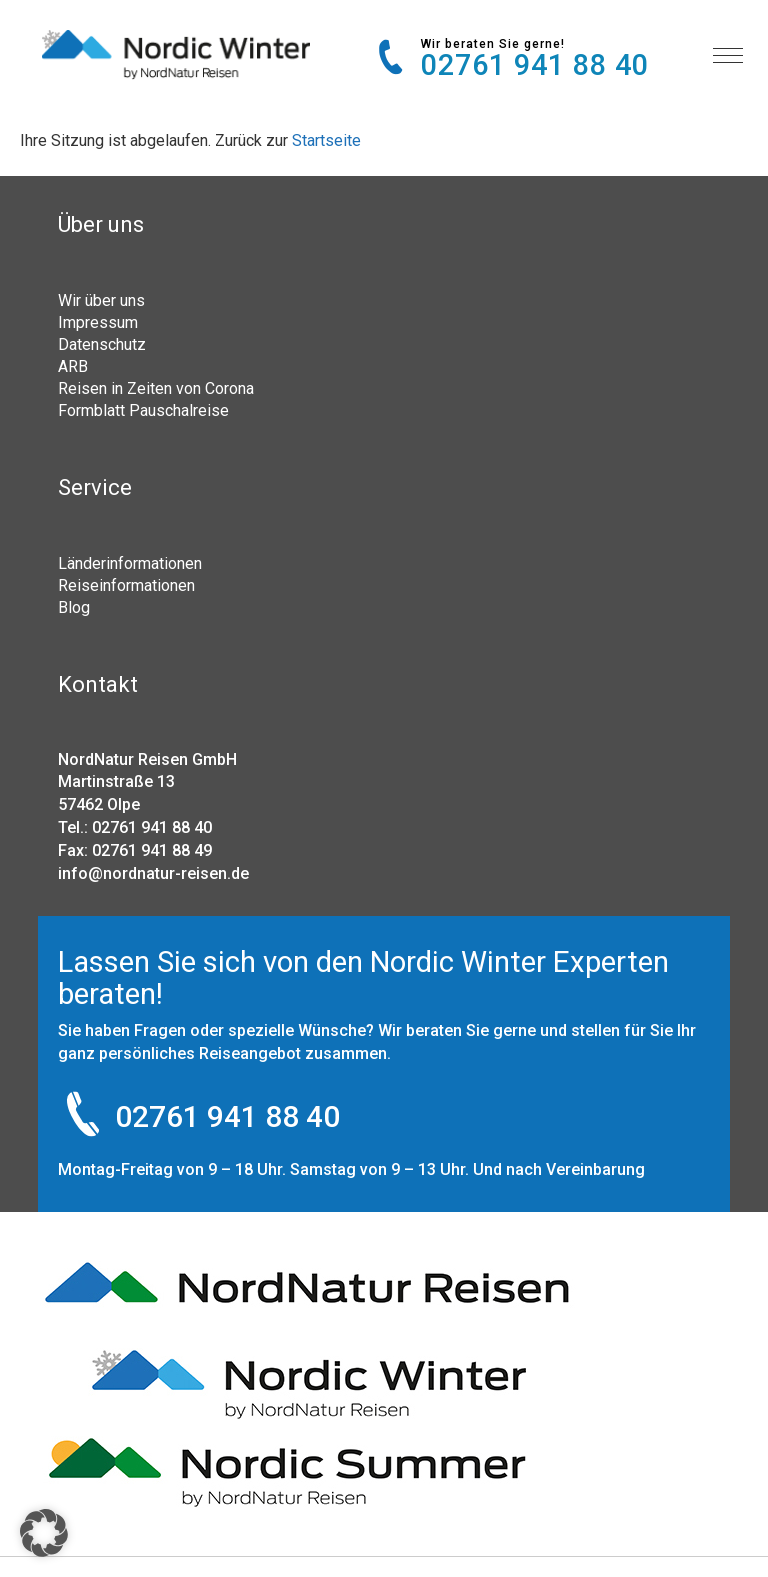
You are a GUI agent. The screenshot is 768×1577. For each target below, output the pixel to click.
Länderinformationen (130, 563)
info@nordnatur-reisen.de (153, 873)
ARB (73, 366)
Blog (74, 607)
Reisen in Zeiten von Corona (156, 388)
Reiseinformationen (126, 585)
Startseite (326, 140)
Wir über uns (101, 300)
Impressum (98, 322)
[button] (44, 1533)
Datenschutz (102, 344)
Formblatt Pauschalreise (143, 410)
